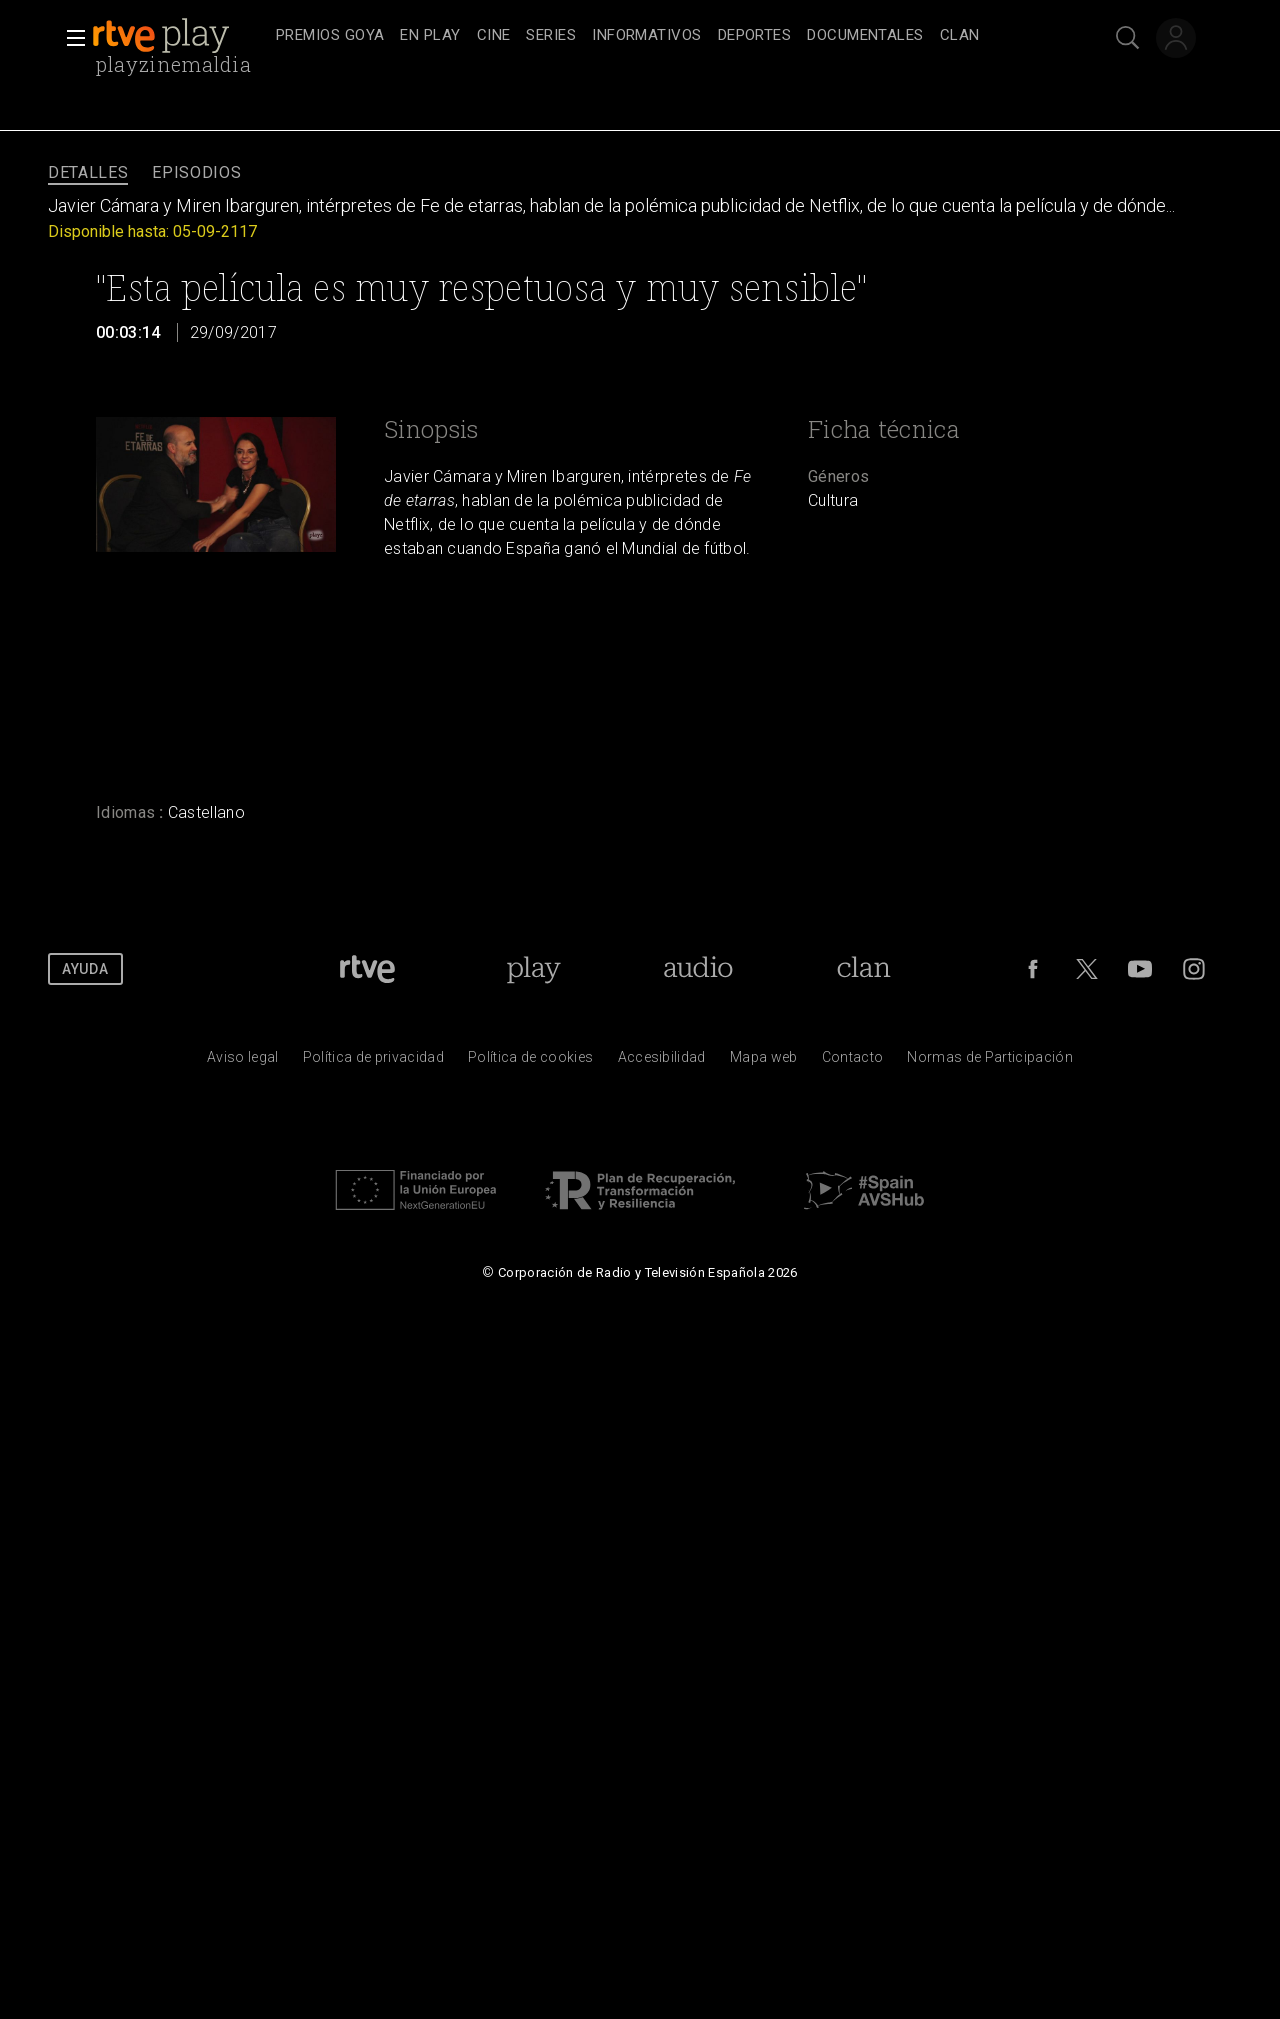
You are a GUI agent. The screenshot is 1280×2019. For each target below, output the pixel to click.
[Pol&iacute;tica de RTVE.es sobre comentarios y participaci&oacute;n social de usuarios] (990, 1062)
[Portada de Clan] (864, 969)
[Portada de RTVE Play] (533, 969)
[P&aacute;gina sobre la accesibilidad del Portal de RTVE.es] (662, 1062)
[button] (70, 38)
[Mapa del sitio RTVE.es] (764, 1062)
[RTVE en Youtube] (1140, 969)
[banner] (180, 36)
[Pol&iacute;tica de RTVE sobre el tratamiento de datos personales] (373, 1062)
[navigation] (662, 36)
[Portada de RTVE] (367, 969)
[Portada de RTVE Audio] (698, 969)
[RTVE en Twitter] (1087, 969)
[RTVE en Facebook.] (1033, 969)
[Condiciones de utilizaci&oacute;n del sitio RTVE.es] (243, 1062)
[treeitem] (330, 36)
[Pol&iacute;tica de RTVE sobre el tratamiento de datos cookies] (530, 1062)
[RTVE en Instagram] (1194, 969)
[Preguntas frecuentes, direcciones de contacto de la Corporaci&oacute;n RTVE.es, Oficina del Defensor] (853, 1062)
